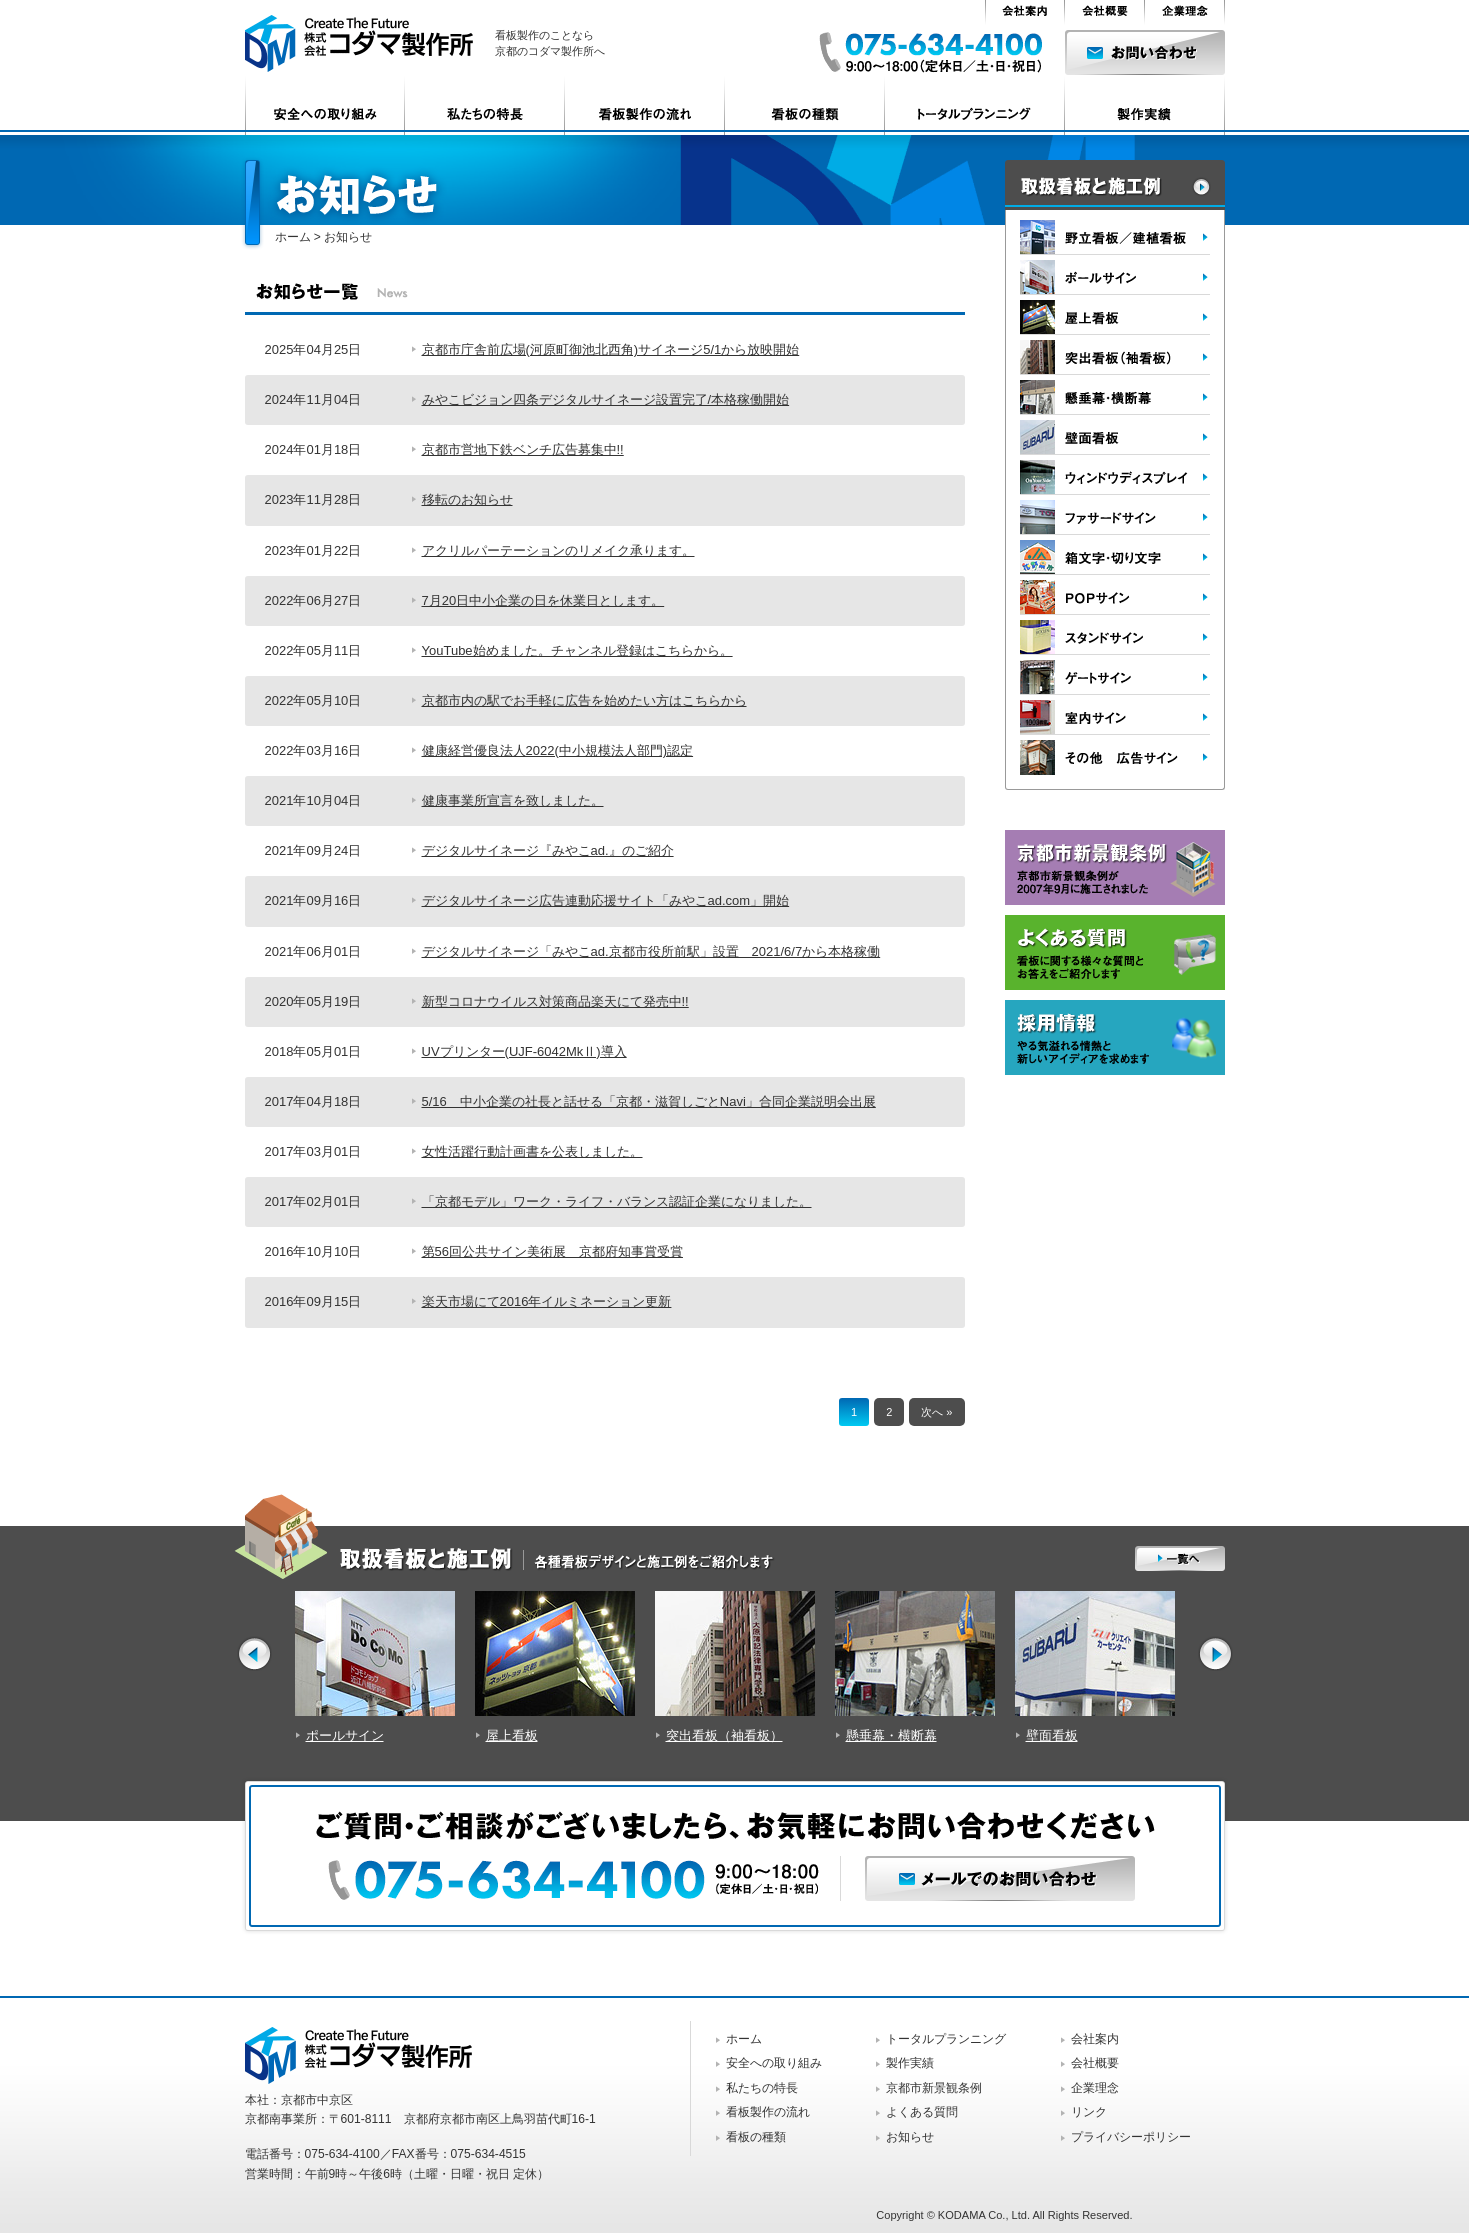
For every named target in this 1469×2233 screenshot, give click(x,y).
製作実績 (910, 2063)
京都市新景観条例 (934, 2088)
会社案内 (1095, 2039)
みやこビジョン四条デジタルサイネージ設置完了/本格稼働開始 (606, 399)
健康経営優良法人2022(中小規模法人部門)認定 (558, 750)
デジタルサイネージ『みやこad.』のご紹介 (548, 850)
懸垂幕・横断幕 (891, 1735)
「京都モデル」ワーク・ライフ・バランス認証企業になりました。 (617, 1201)
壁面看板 (1052, 1735)
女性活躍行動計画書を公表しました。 (532, 1151)
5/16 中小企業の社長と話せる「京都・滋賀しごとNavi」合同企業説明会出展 (649, 1101)
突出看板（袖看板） (724, 1735)
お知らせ (910, 2137)
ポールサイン (345, 1735)
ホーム (293, 237)
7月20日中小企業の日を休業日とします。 (543, 600)
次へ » (936, 1412)
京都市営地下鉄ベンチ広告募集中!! (523, 449)
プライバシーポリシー (1131, 2137)
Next (1215, 1653)
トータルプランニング (946, 2039)
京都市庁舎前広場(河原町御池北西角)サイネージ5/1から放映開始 (611, 349)
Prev (254, 1653)
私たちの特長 (762, 2088)
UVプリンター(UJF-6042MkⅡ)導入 (524, 1051)
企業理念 (1095, 2088)
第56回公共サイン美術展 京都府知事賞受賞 (552, 1251)
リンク (1089, 2112)
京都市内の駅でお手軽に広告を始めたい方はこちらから (584, 700)
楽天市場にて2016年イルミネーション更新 (547, 1301)
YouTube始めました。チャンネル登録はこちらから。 (577, 650)
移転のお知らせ (467, 499)
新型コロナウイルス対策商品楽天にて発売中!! (555, 1001)
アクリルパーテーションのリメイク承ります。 (558, 550)
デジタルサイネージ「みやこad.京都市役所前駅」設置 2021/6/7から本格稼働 (651, 951)
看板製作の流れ (768, 2112)
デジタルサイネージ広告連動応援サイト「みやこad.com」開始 (606, 900)
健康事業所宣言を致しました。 (513, 800)
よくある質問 (922, 2112)
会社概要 (1095, 2063)
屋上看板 (512, 1735)
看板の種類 (756, 2137)
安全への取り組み (774, 2063)
